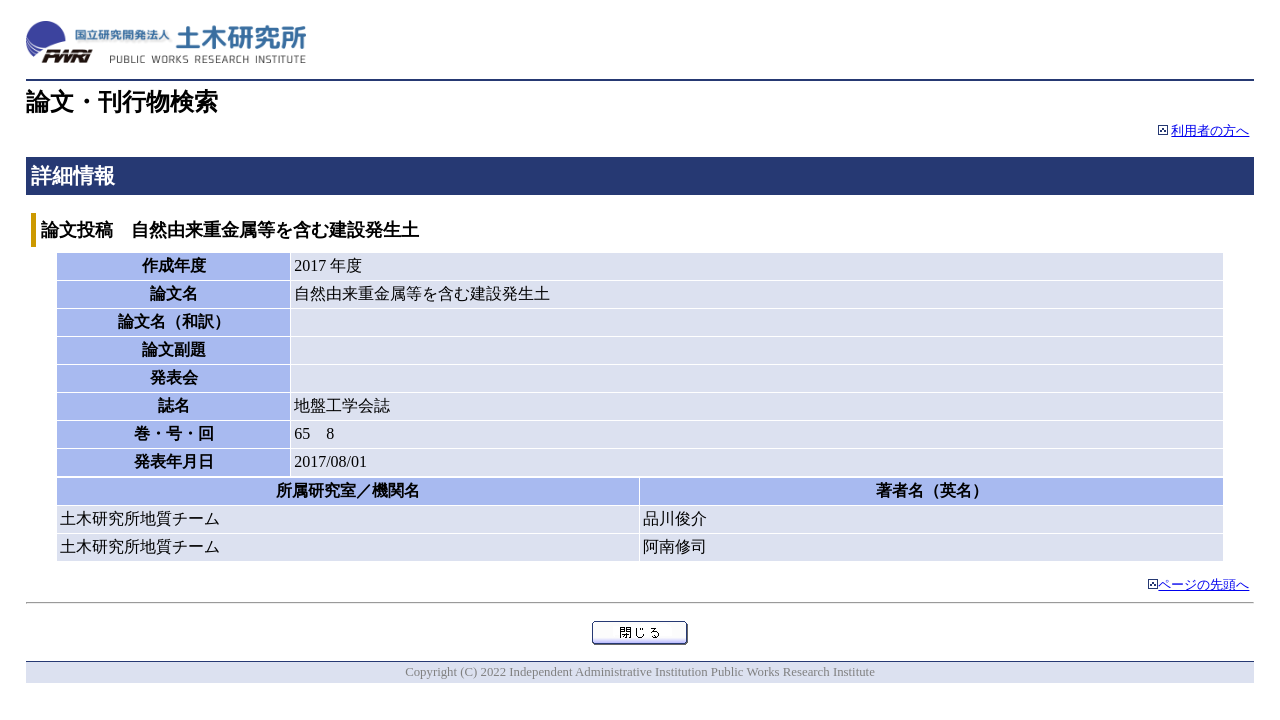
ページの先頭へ (1203, 585)
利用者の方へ (1210, 131)
